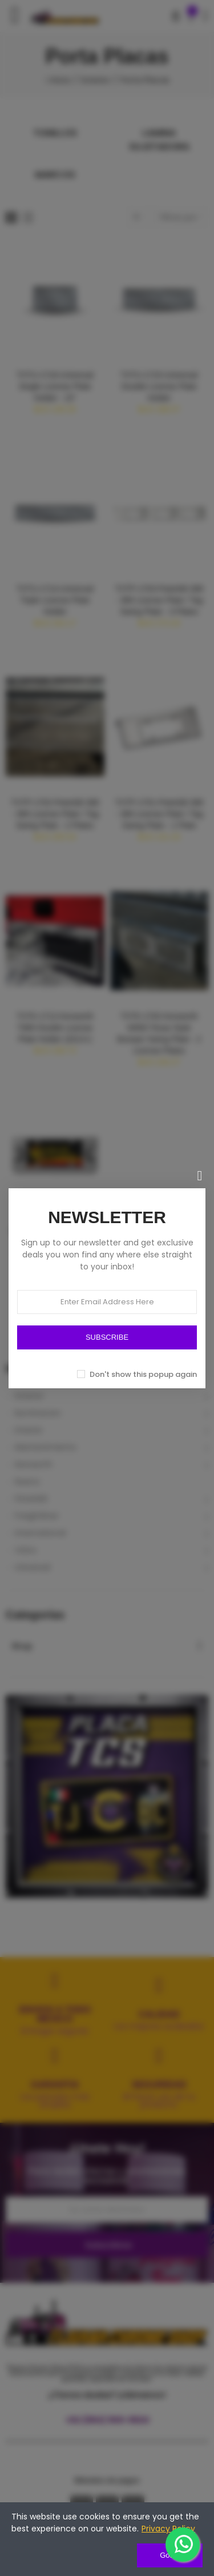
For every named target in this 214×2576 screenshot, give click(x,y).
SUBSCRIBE (107, 1337)
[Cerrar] (199, 1175)
